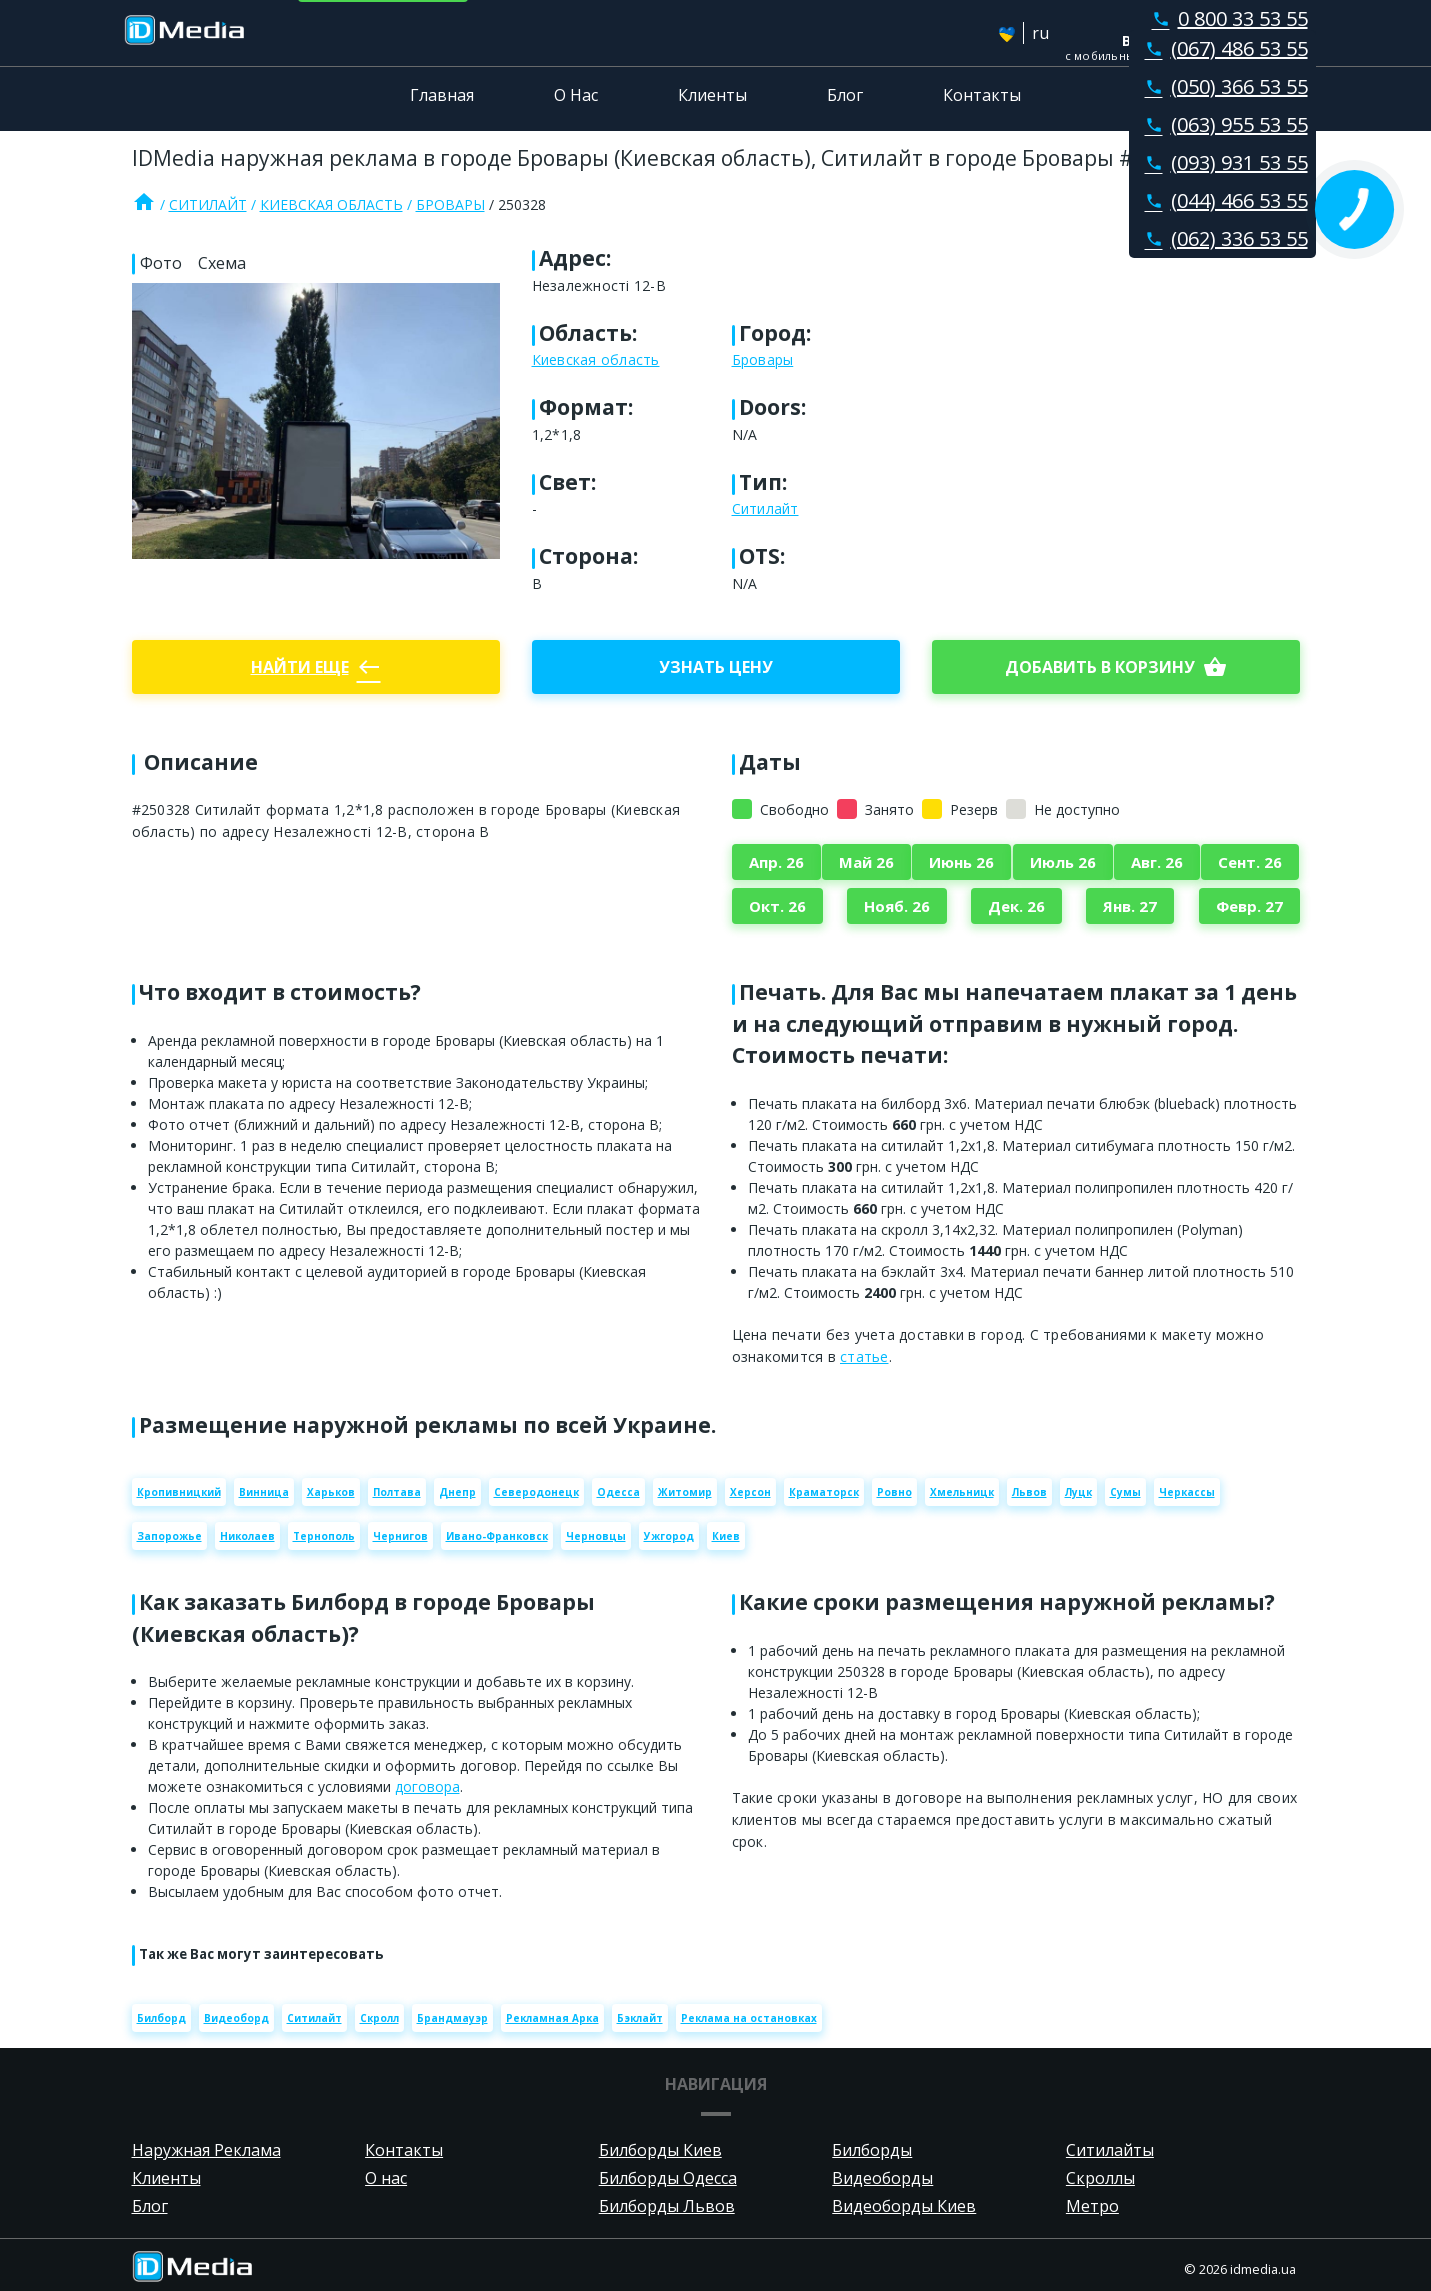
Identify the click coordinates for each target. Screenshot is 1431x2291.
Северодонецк (536, 1492)
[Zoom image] (316, 421)
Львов (1029, 1492)
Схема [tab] (222, 263)
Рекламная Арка (552, 2018)
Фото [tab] (161, 263)
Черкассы (1187, 1492)
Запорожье (169, 1536)
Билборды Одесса (668, 2178)
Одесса (618, 1492)
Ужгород (669, 1536)
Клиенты (712, 95)
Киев (726, 1536)
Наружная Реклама (206, 2150)
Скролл (379, 2018)
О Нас (576, 95)
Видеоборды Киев (904, 2206)
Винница (264, 1492)
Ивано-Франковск (497, 1536)
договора (427, 1786)
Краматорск (824, 1492)
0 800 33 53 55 (1226, 18)
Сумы (1125, 1492)
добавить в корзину (1116, 667)
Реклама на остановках (749, 2018)
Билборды (872, 2150)
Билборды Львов (667, 2206)
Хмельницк (962, 1492)
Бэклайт (640, 2018)
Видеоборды (882, 2178)
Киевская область (331, 204)
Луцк (1078, 1492)
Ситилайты (1110, 2150)
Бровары (450, 204)
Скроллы (1100, 2178)
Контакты (982, 95)
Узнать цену (716, 667)
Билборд (161, 2018)
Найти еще (316, 667)
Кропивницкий (179, 1492)
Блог (845, 95)
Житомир (685, 1492)
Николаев (247, 1536)
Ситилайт (208, 204)
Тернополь (324, 1536)
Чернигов (400, 1536)
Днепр (457, 1492)
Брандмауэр (452, 2018)
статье (864, 1356)
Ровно (894, 1492)
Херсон (750, 1492)
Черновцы (596, 1536)
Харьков (331, 1492)
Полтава (397, 1492)
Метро (1092, 2206)
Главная (442, 95)
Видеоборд (236, 2018)
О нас (386, 2178)
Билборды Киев (660, 2150)
